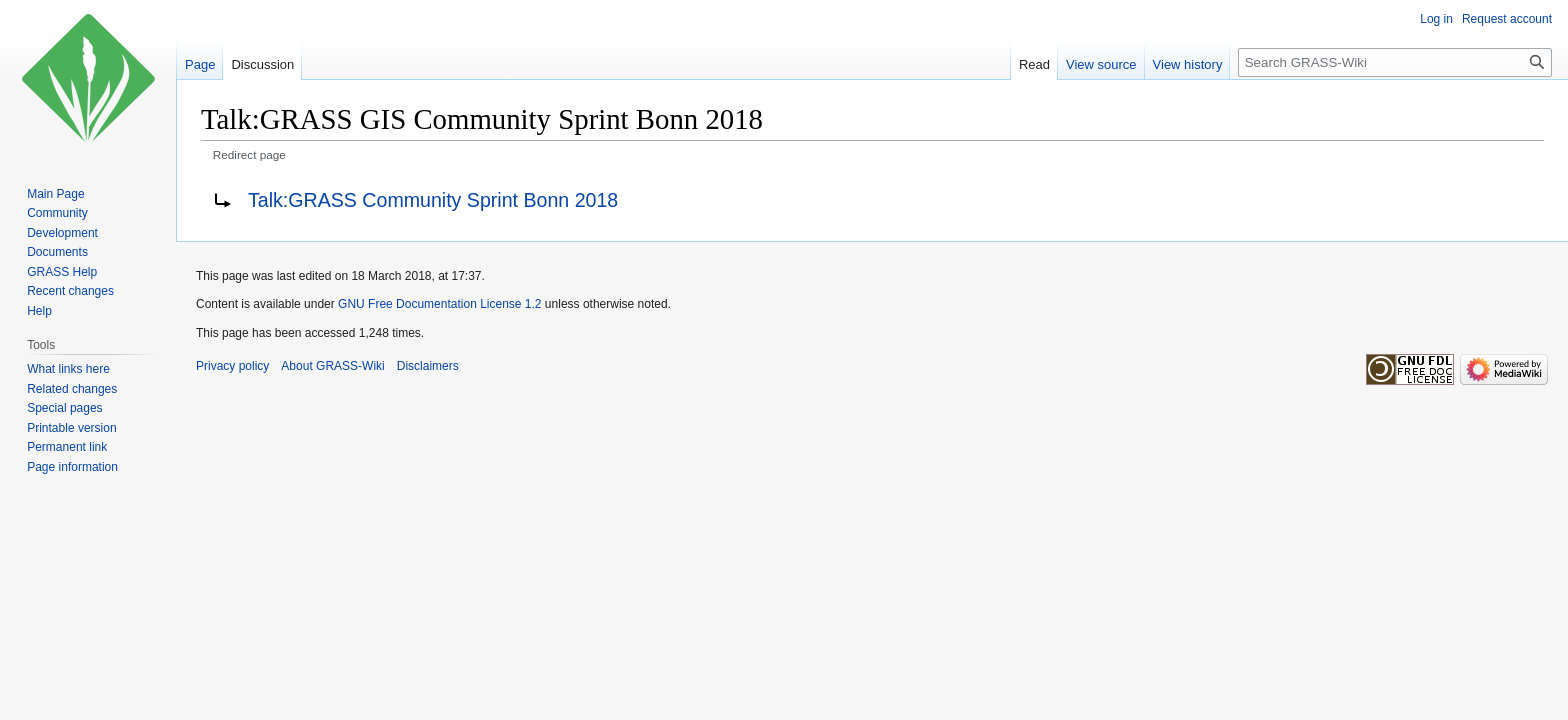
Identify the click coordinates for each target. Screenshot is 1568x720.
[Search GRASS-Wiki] (1395, 62)
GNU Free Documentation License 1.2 (439, 304)
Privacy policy (232, 366)
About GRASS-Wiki (332, 366)
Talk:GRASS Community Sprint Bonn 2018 (433, 200)
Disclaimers (428, 366)
